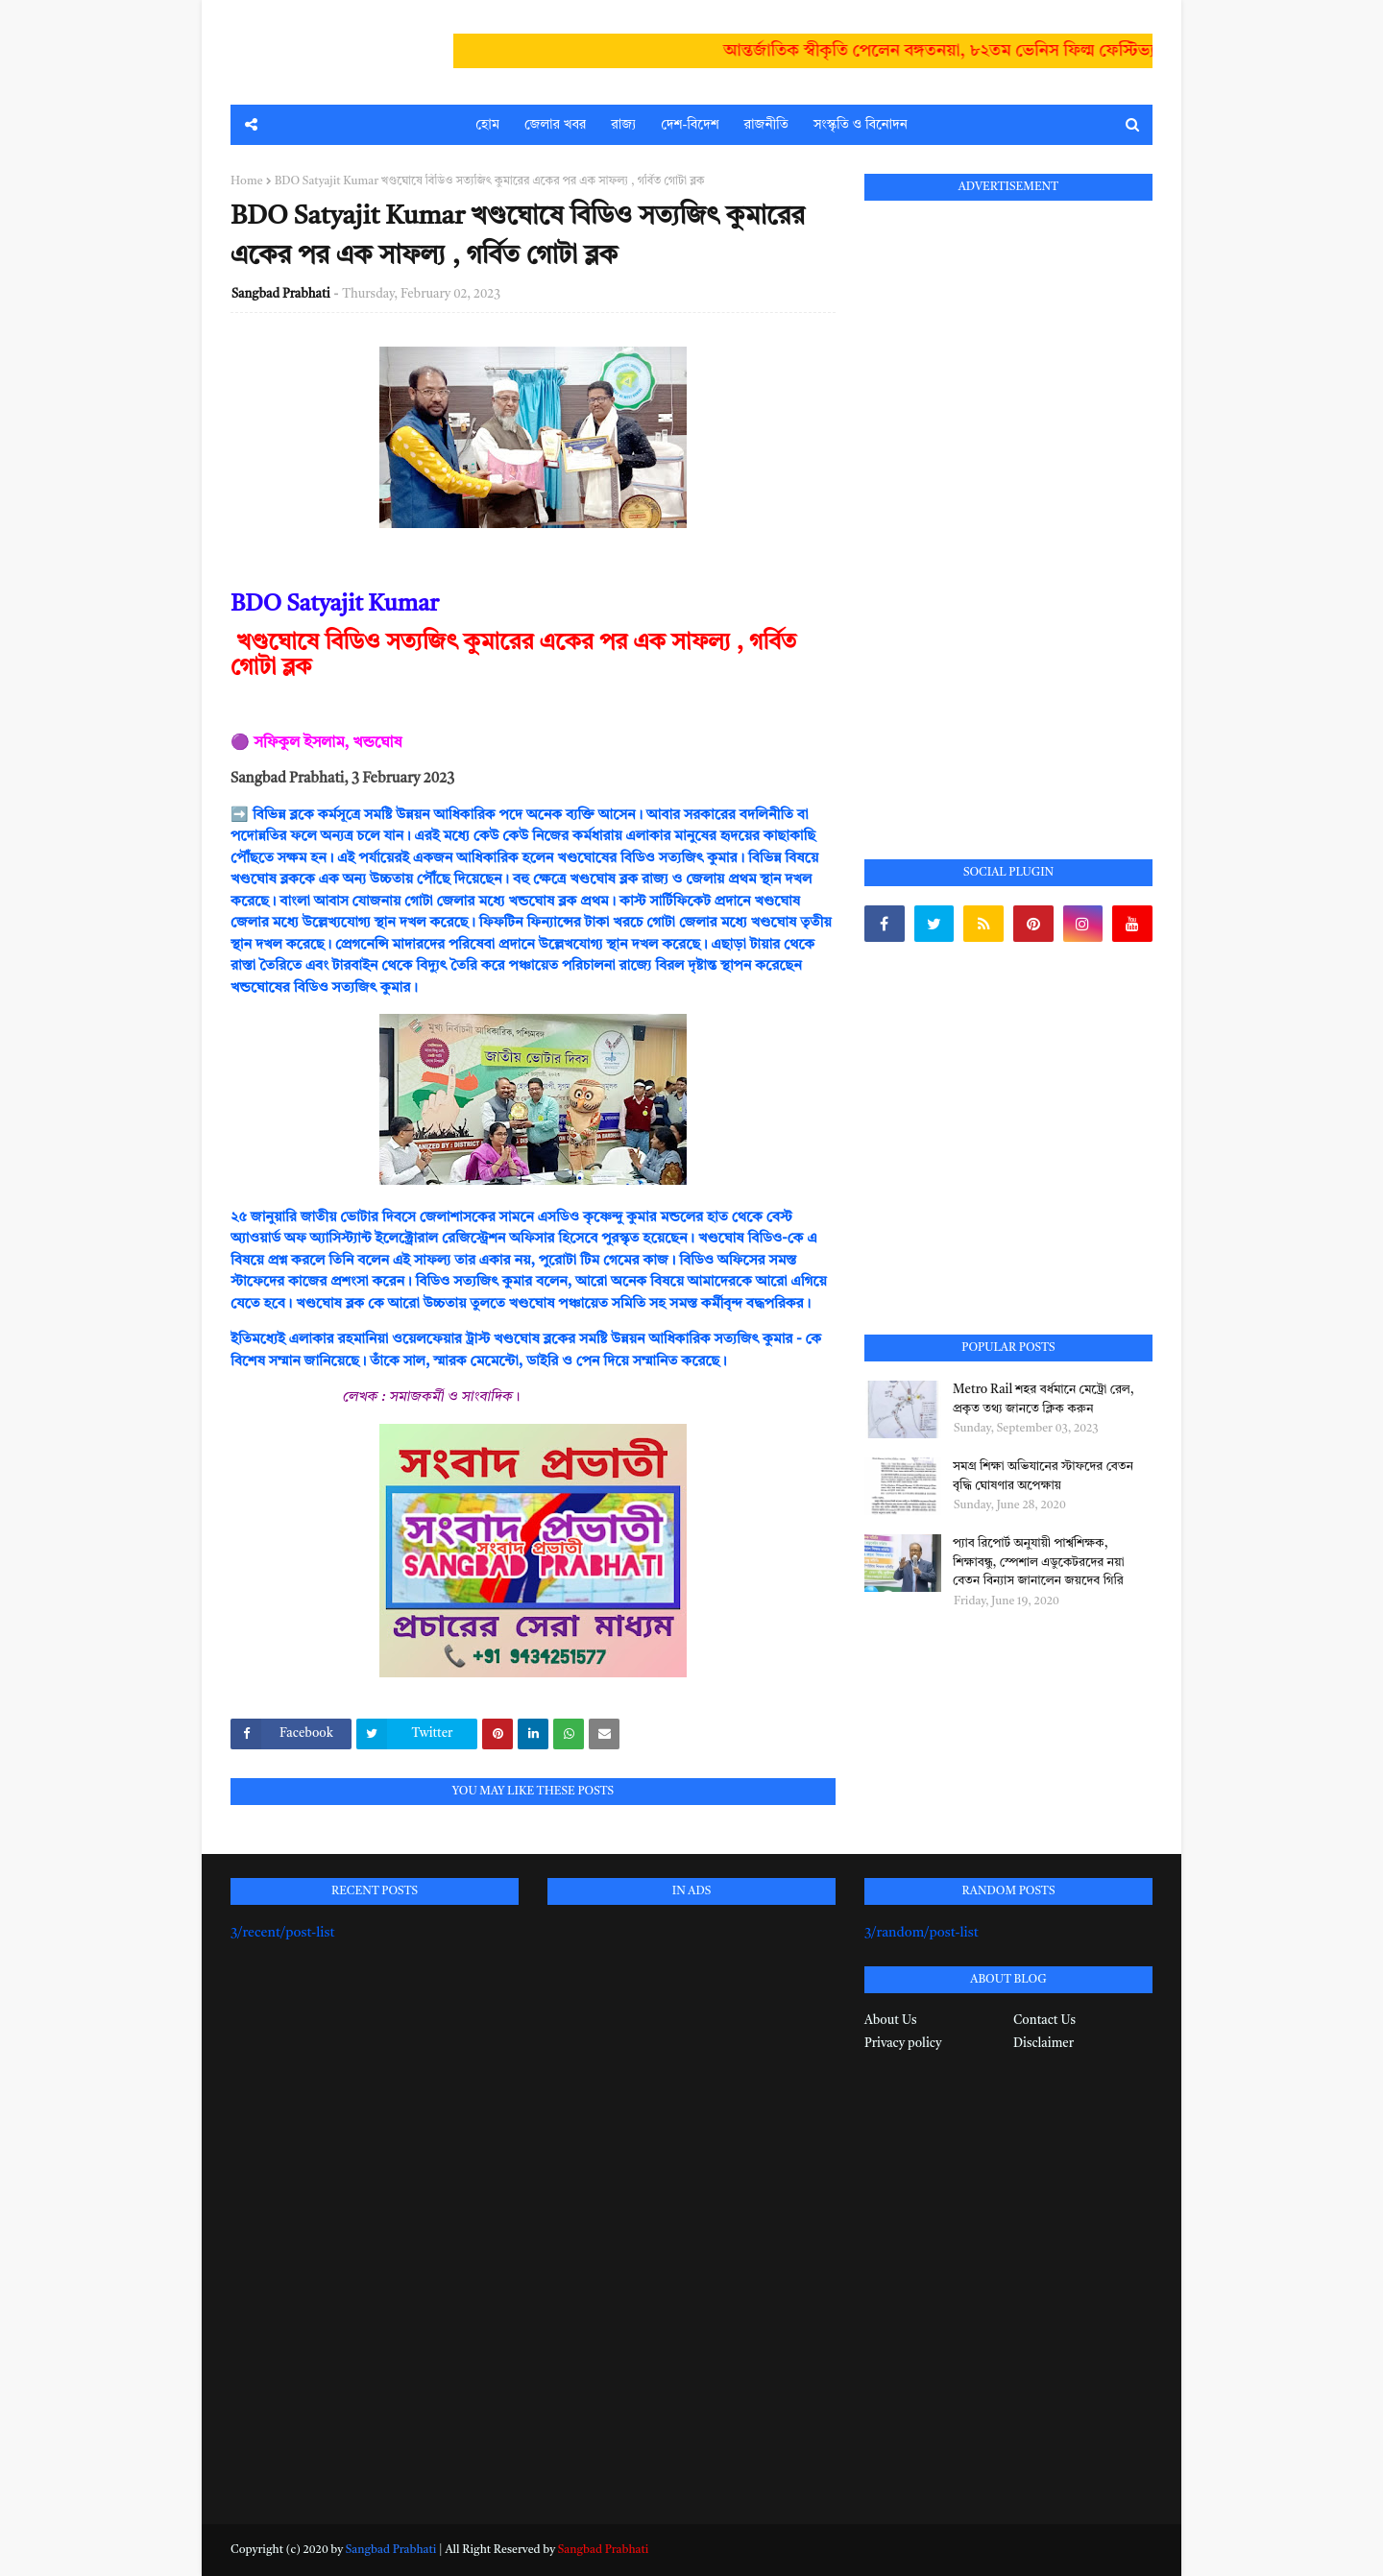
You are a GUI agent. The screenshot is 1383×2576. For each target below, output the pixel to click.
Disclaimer (1043, 2043)
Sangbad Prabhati (280, 294)
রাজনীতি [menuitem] (766, 125)
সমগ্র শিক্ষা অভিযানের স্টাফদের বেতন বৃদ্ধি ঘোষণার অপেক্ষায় (1043, 1476)
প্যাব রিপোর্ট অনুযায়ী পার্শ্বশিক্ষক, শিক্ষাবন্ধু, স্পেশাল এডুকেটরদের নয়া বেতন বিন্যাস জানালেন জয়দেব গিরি (1039, 1562)
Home (246, 181)
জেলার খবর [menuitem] (555, 125)
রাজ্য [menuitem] (623, 125)
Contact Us (1044, 2020)
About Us (890, 2020)
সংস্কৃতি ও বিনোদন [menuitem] (860, 125)
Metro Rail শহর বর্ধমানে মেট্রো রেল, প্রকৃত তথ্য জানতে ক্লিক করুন (1043, 1399)
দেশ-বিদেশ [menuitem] (689, 125)
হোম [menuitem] (487, 125)
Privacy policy (902, 2043)
